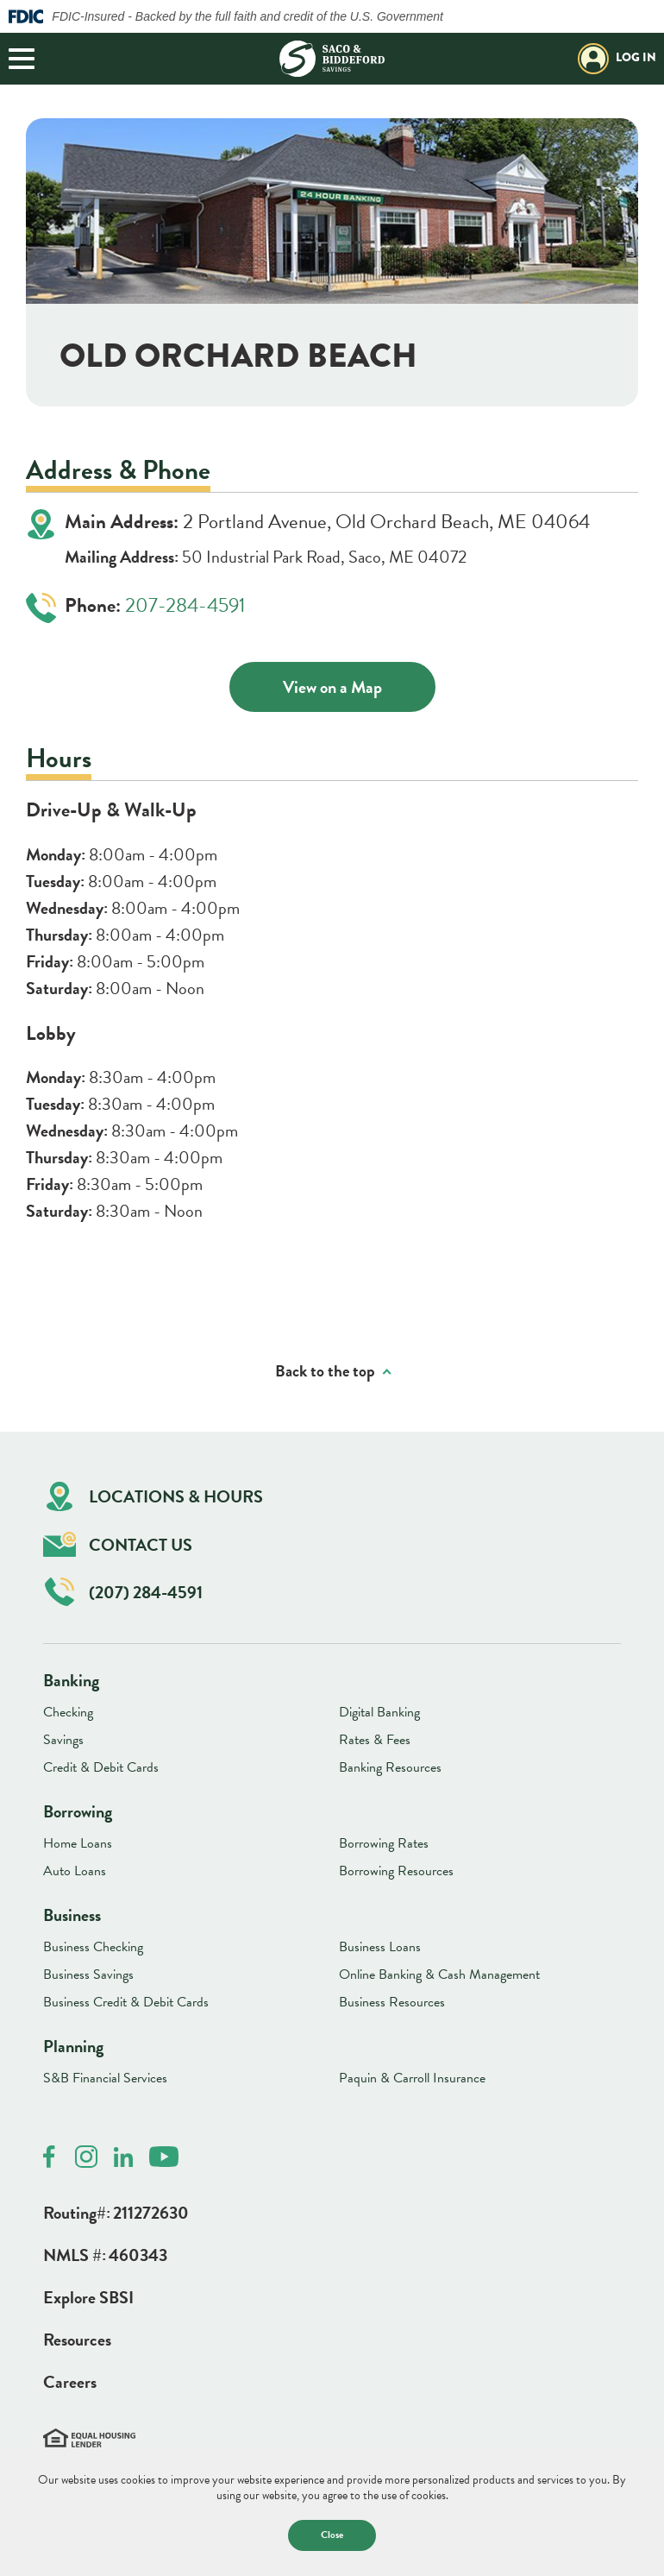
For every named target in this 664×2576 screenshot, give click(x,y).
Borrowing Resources (396, 1871)
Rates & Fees (374, 1739)
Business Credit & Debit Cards (126, 2002)
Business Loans (380, 1947)
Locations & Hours (155, 1497)
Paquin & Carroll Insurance (412, 2078)
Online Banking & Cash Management (439, 1974)
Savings (63, 1739)
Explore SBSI (88, 2297)
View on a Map (332, 687)
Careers (70, 2382)
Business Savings (88, 1974)
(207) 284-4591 (124, 1592)
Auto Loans (74, 1871)
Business (72, 1915)
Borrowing (77, 1811)
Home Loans (77, 1843)
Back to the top (325, 1371)
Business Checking (93, 1947)
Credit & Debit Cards (101, 1767)
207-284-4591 (185, 605)
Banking (71, 1680)
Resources (77, 2339)
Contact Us (117, 1544)
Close (332, 2534)
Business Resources (392, 2002)
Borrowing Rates (384, 1843)
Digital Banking (379, 1712)
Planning (73, 2046)
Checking (68, 1712)
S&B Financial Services (105, 2078)
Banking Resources (390, 1767)
